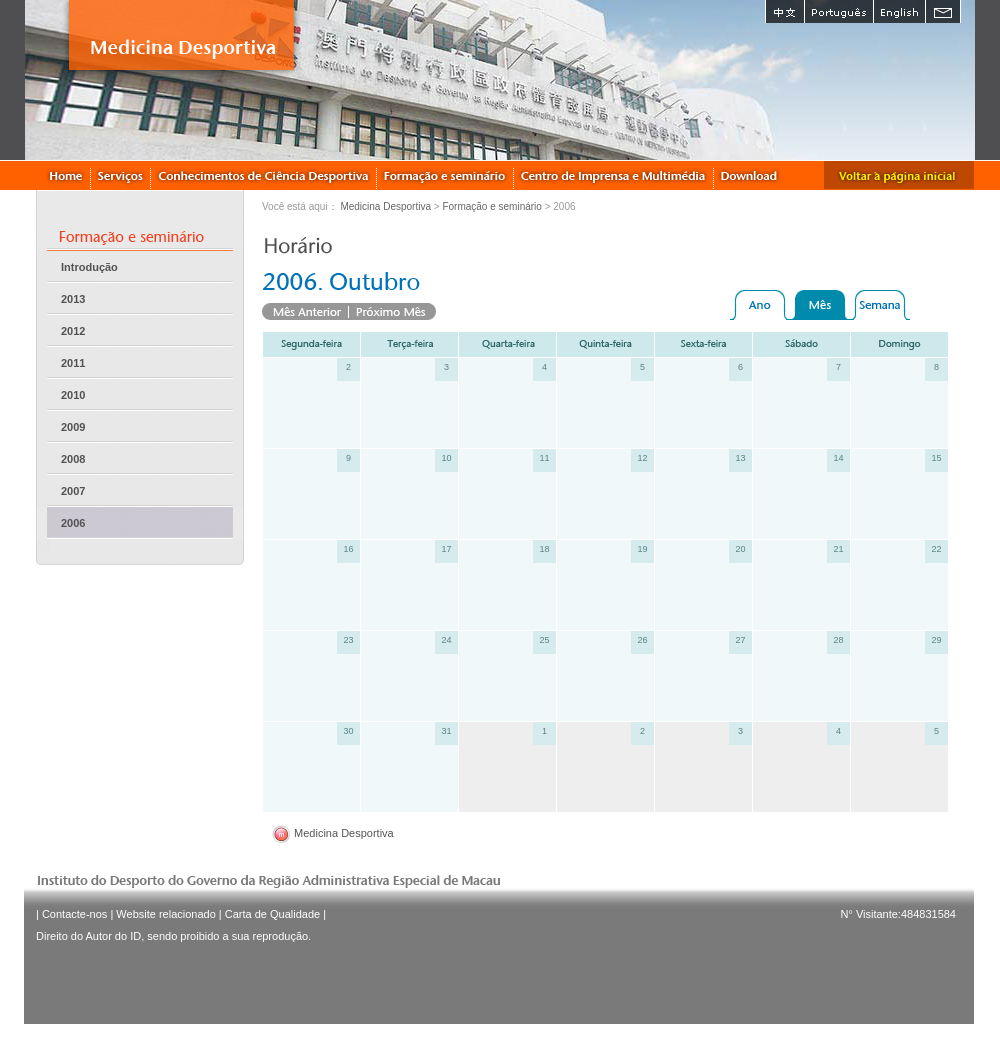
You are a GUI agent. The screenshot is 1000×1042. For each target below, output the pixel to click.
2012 (73, 331)
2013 (73, 299)
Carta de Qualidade (272, 914)
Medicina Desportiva (385, 206)
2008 (73, 459)
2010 (73, 395)
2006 (73, 523)
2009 (73, 427)
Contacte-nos (74, 914)
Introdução (89, 267)
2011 (73, 363)
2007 (73, 491)
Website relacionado (165, 914)
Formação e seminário (491, 206)
